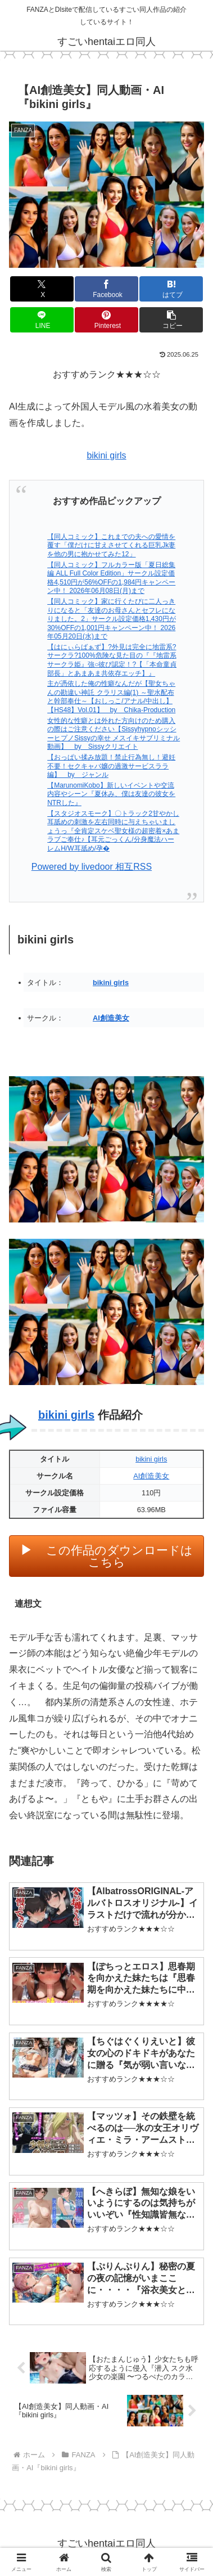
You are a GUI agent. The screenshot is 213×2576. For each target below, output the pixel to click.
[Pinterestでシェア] (106, 319)
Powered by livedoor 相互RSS (91, 866)
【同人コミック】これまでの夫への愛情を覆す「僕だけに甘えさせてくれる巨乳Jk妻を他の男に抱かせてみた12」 (111, 545)
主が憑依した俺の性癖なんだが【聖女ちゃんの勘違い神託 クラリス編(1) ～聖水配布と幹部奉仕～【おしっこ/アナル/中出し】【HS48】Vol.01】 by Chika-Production (111, 697)
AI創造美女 (111, 1018)
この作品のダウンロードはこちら (119, 1556)
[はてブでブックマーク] (171, 289)
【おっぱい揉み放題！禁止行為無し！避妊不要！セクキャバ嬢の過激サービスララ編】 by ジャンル (111, 766)
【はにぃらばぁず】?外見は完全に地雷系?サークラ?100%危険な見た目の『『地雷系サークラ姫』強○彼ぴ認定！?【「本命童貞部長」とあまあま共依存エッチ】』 (111, 660)
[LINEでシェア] (42, 319)
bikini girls (106, 455)
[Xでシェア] (42, 289)
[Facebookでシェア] (106, 289)
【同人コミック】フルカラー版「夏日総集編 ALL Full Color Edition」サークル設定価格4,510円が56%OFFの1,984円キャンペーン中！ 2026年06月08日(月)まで (111, 578)
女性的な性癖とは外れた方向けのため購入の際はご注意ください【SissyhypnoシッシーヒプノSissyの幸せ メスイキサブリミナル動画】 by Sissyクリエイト (113, 734)
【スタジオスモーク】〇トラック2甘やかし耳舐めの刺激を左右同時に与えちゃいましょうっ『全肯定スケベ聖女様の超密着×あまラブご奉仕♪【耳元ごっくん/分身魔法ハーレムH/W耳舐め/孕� (113, 831)
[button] (171, 319)
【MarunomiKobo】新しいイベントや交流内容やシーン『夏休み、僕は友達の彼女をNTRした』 (111, 794)
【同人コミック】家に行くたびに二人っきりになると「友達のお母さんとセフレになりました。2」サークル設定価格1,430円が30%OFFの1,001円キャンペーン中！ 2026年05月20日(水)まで (111, 618)
